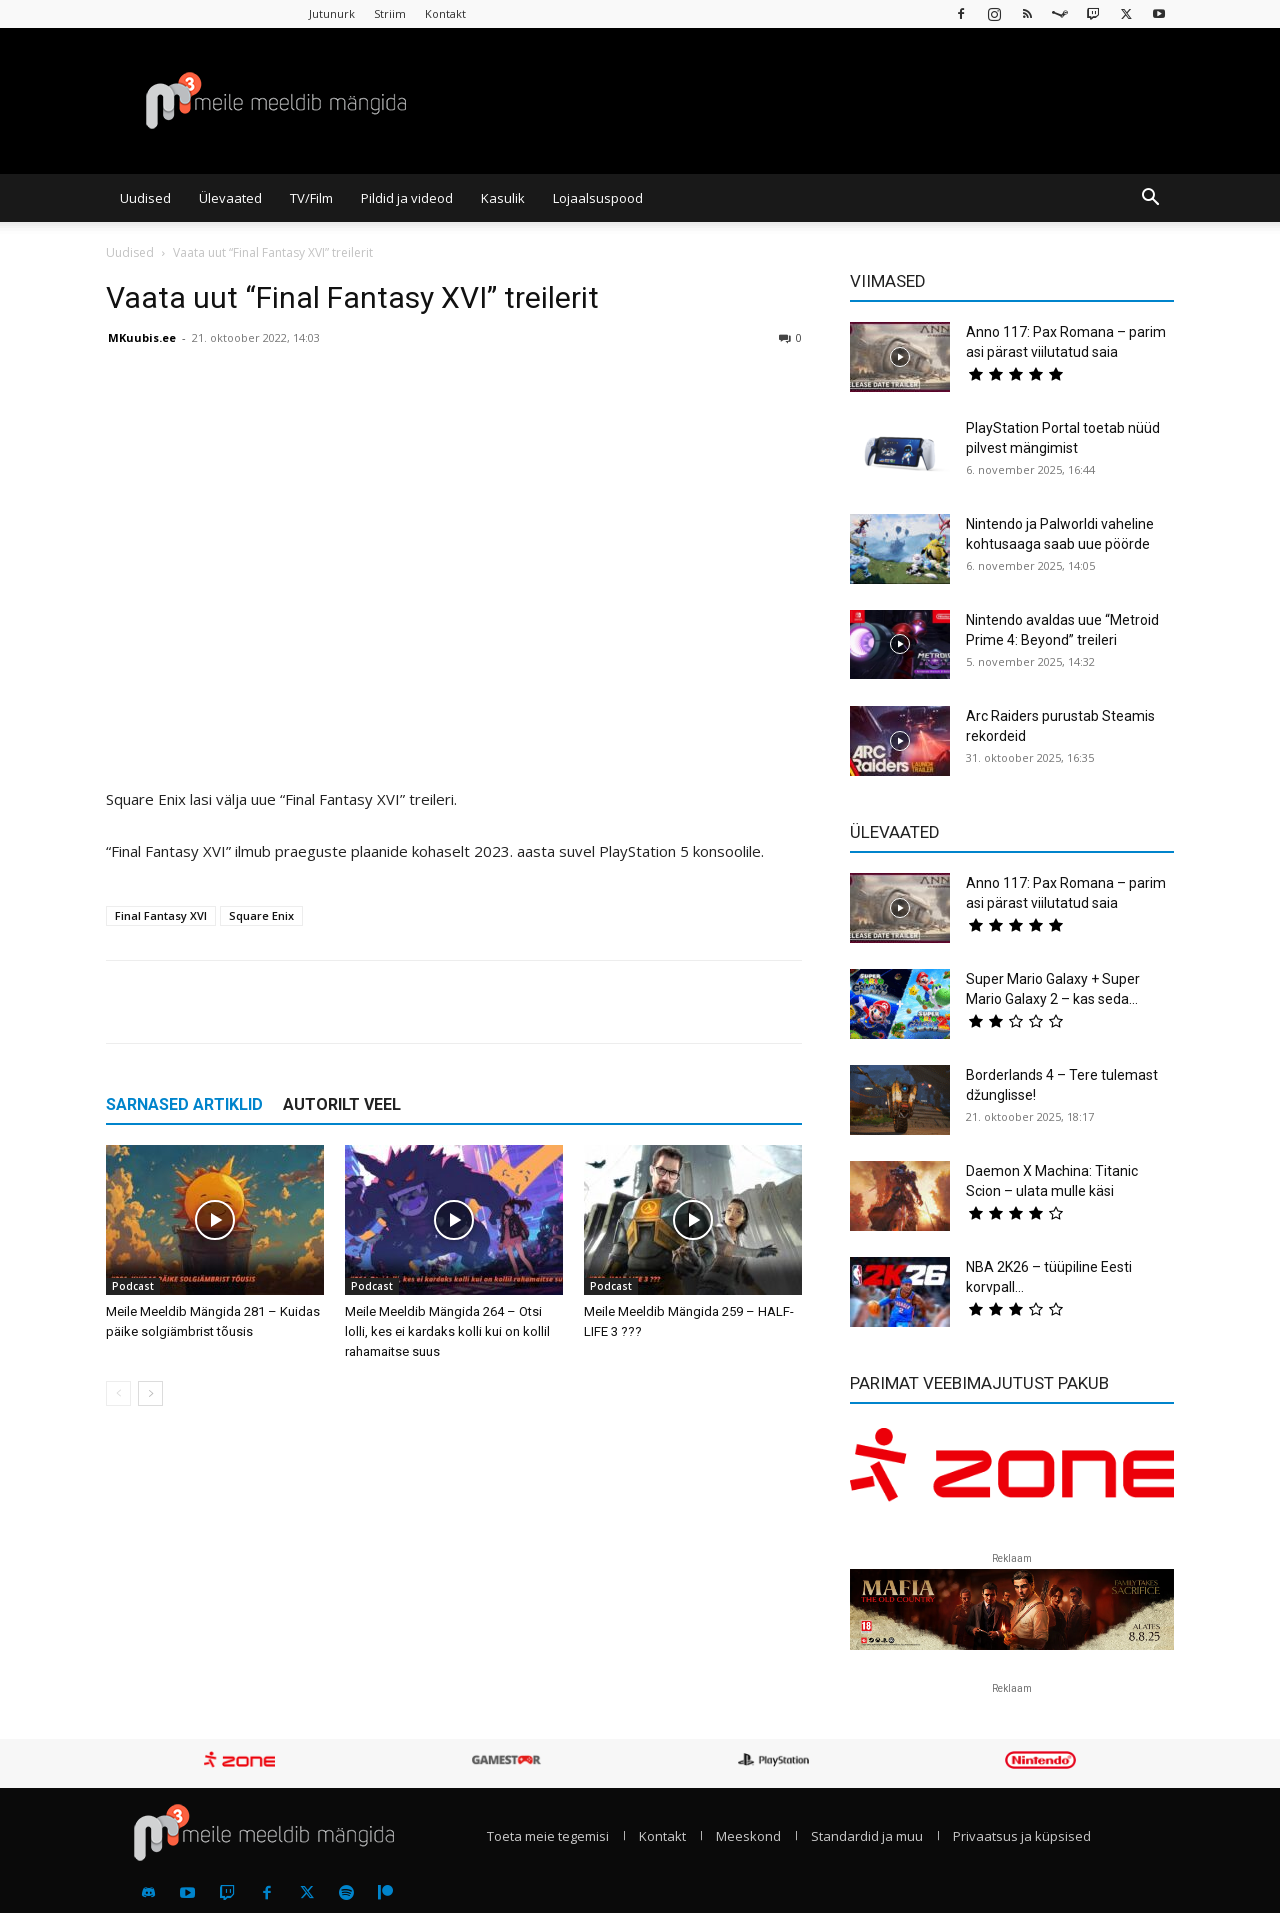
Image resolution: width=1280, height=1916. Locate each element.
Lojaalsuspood (598, 198)
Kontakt (445, 13)
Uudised (145, 198)
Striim (390, 13)
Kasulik (503, 198)
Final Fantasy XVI (161, 915)
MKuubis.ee (142, 337)
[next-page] (150, 1393)
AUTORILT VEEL (342, 1104)
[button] (1150, 199)
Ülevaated (230, 198)
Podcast (133, 1286)
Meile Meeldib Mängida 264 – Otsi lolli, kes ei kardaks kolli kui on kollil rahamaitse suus (447, 1331)
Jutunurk (332, 13)
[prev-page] (118, 1393)
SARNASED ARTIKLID (184, 1104)
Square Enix (261, 915)
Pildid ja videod (407, 198)
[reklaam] (1012, 1474)
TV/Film (311, 198)
